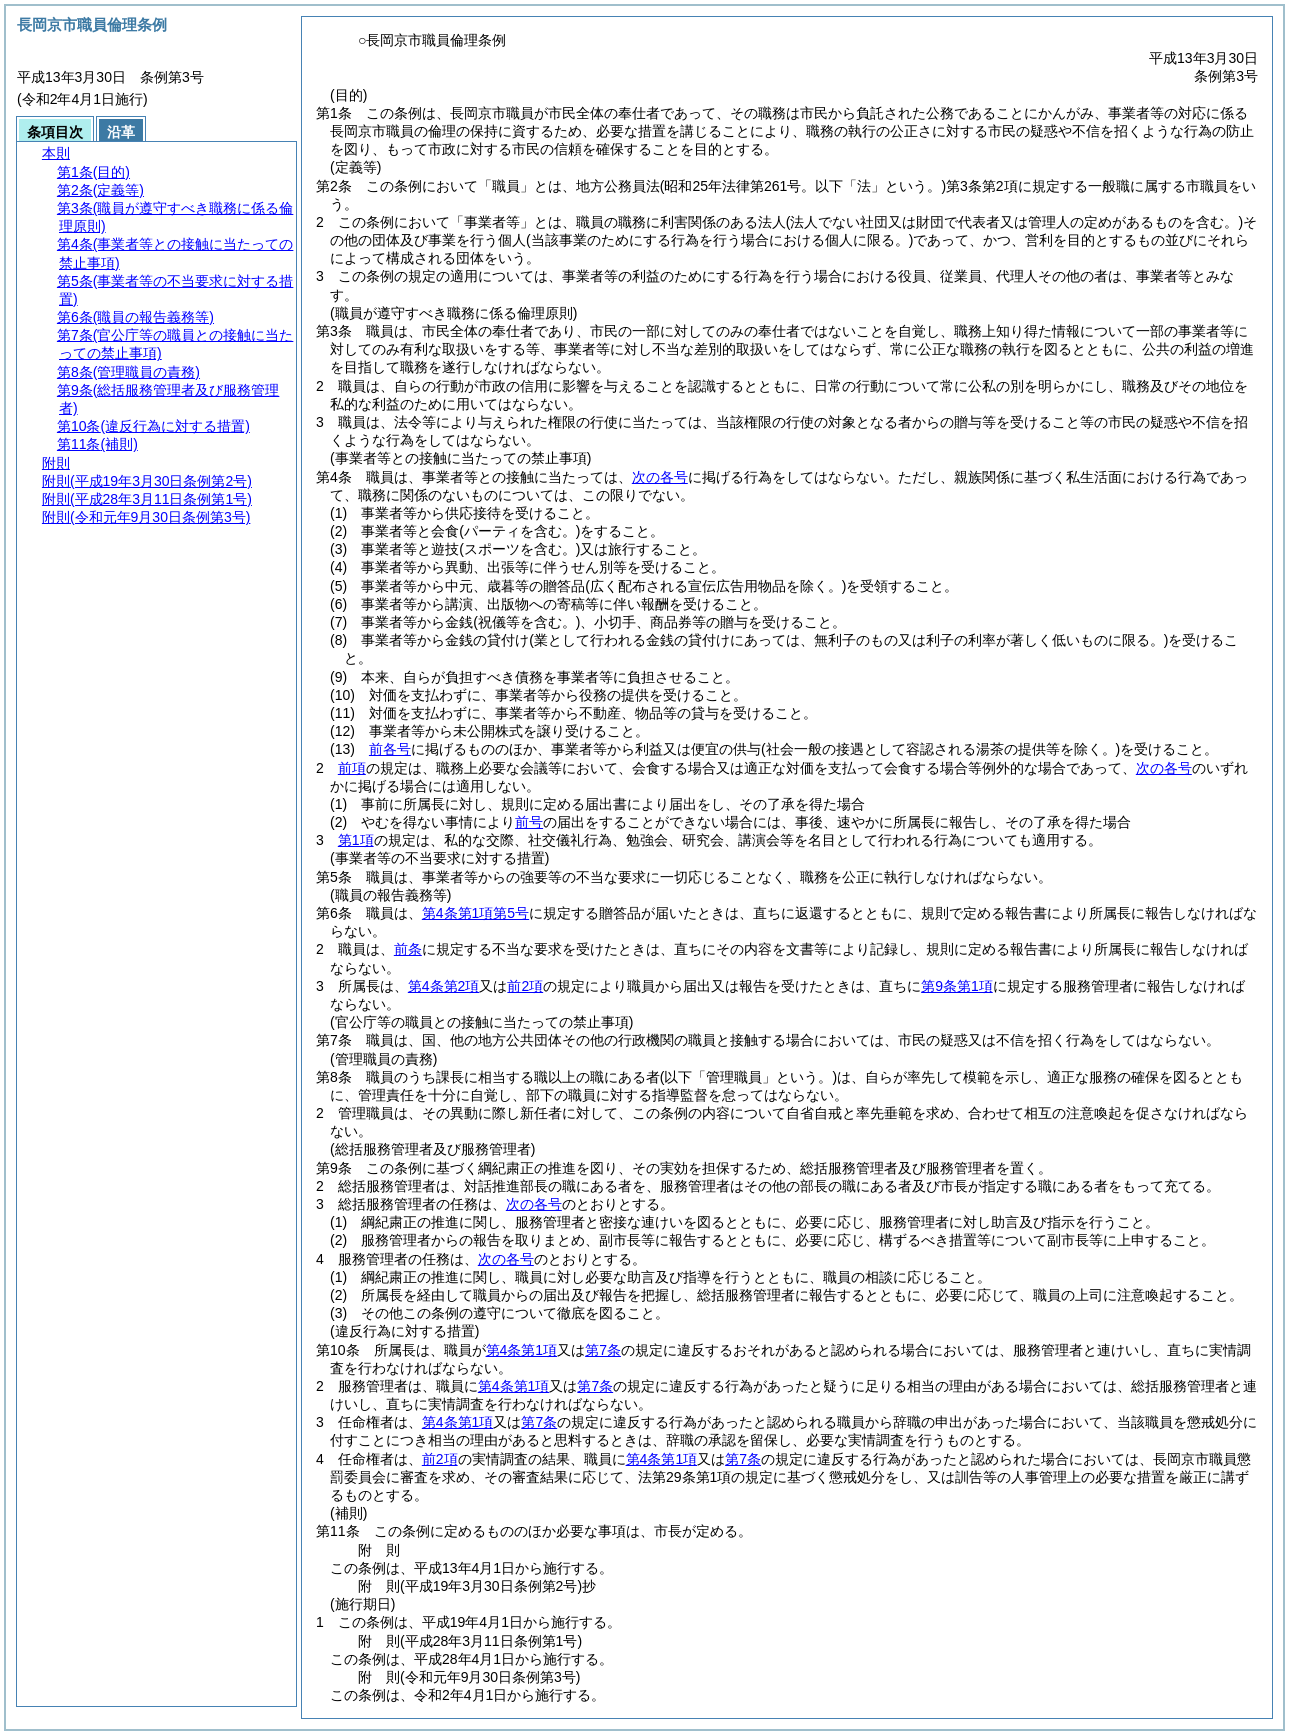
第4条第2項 (444, 986)
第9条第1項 (957, 986)
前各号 (390, 749)
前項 (352, 768)
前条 (408, 949)
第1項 (356, 840)
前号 (529, 822)
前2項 (525, 986)
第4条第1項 (522, 1350)
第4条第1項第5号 (475, 913)
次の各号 (660, 477)
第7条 (603, 1350)
